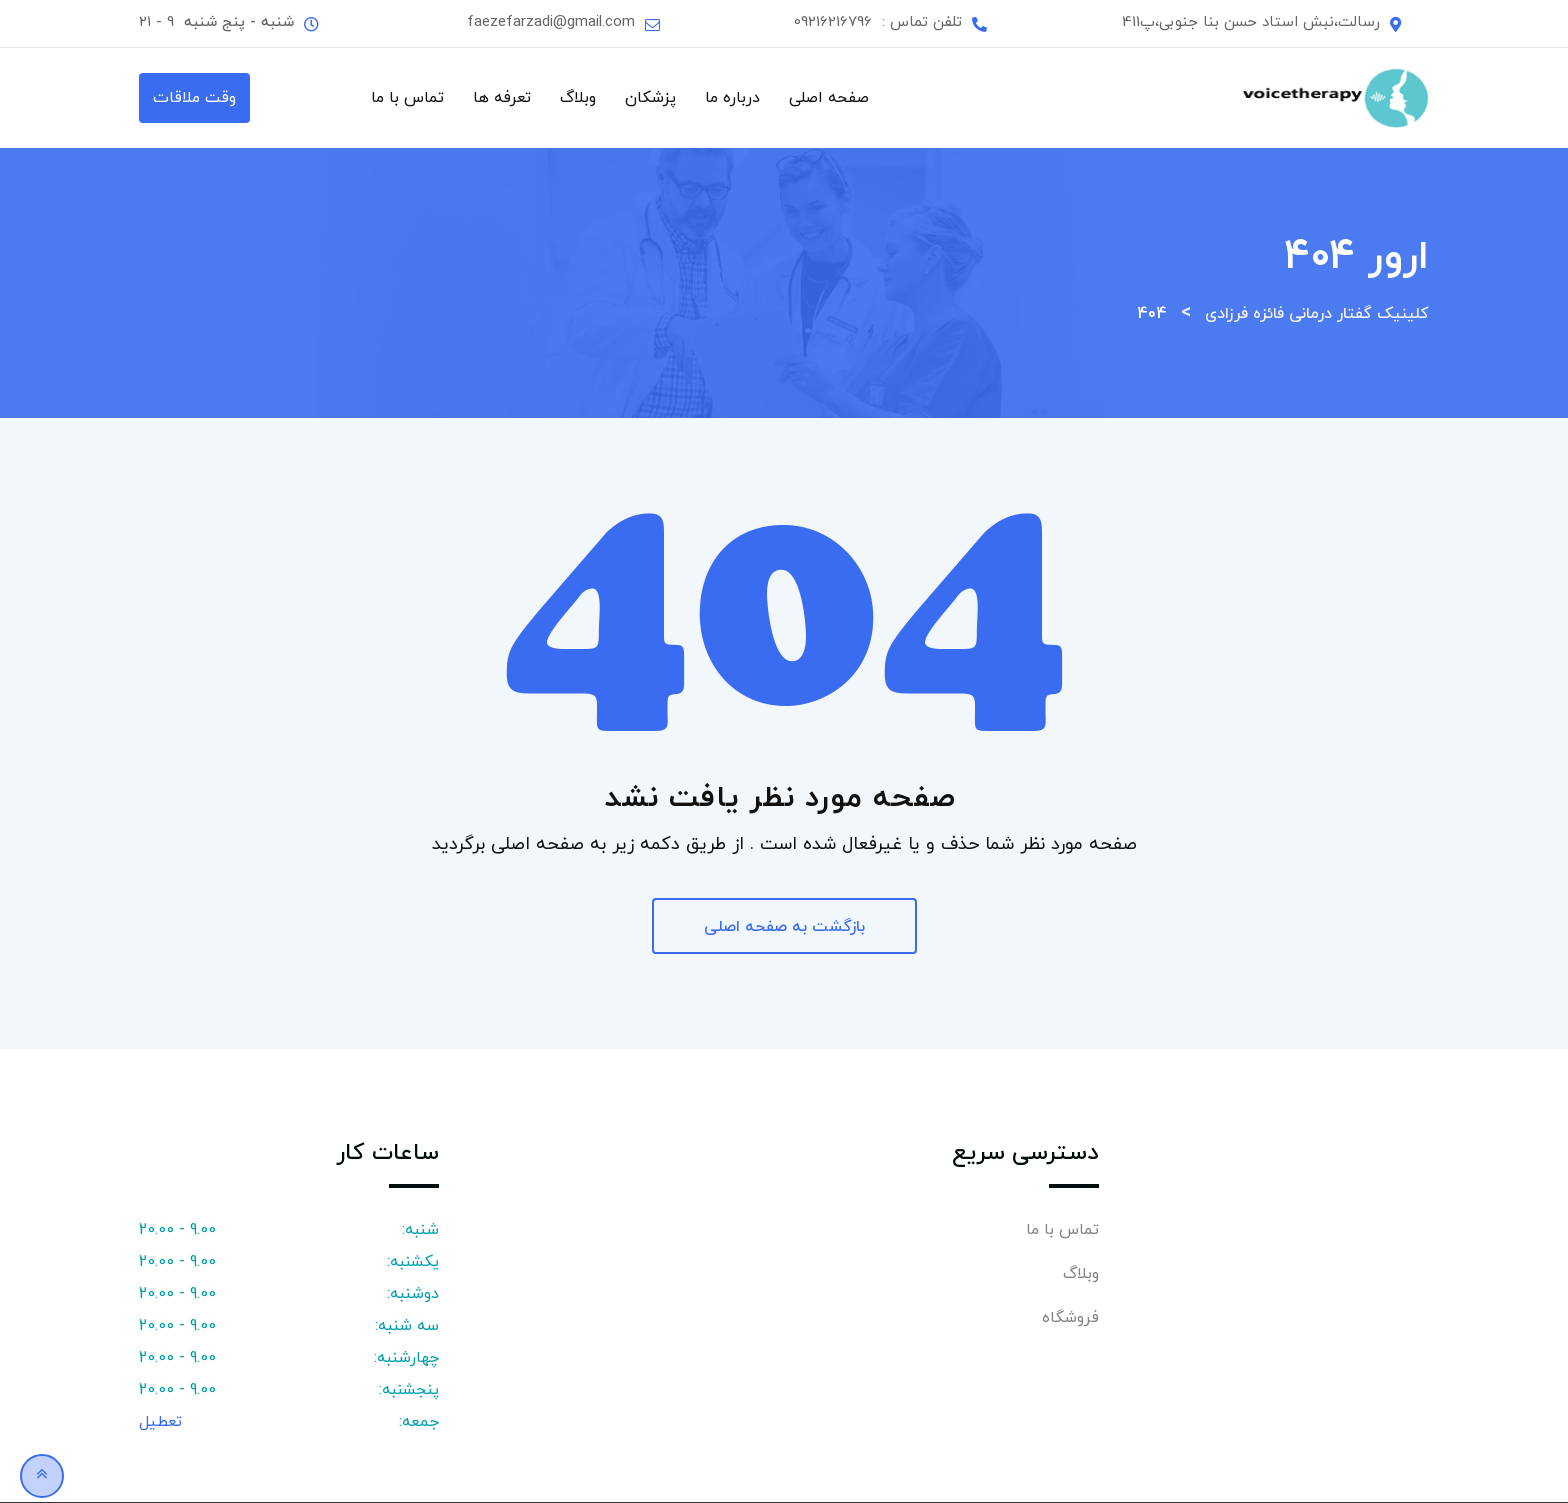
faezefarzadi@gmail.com (551, 22)
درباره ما (732, 98)
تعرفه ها (502, 98)
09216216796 (833, 22)
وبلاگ (578, 98)
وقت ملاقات (194, 98)
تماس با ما (407, 98)
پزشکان (650, 98)
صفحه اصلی (829, 98)
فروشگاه (1070, 1318)
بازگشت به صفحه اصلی (784, 927)
